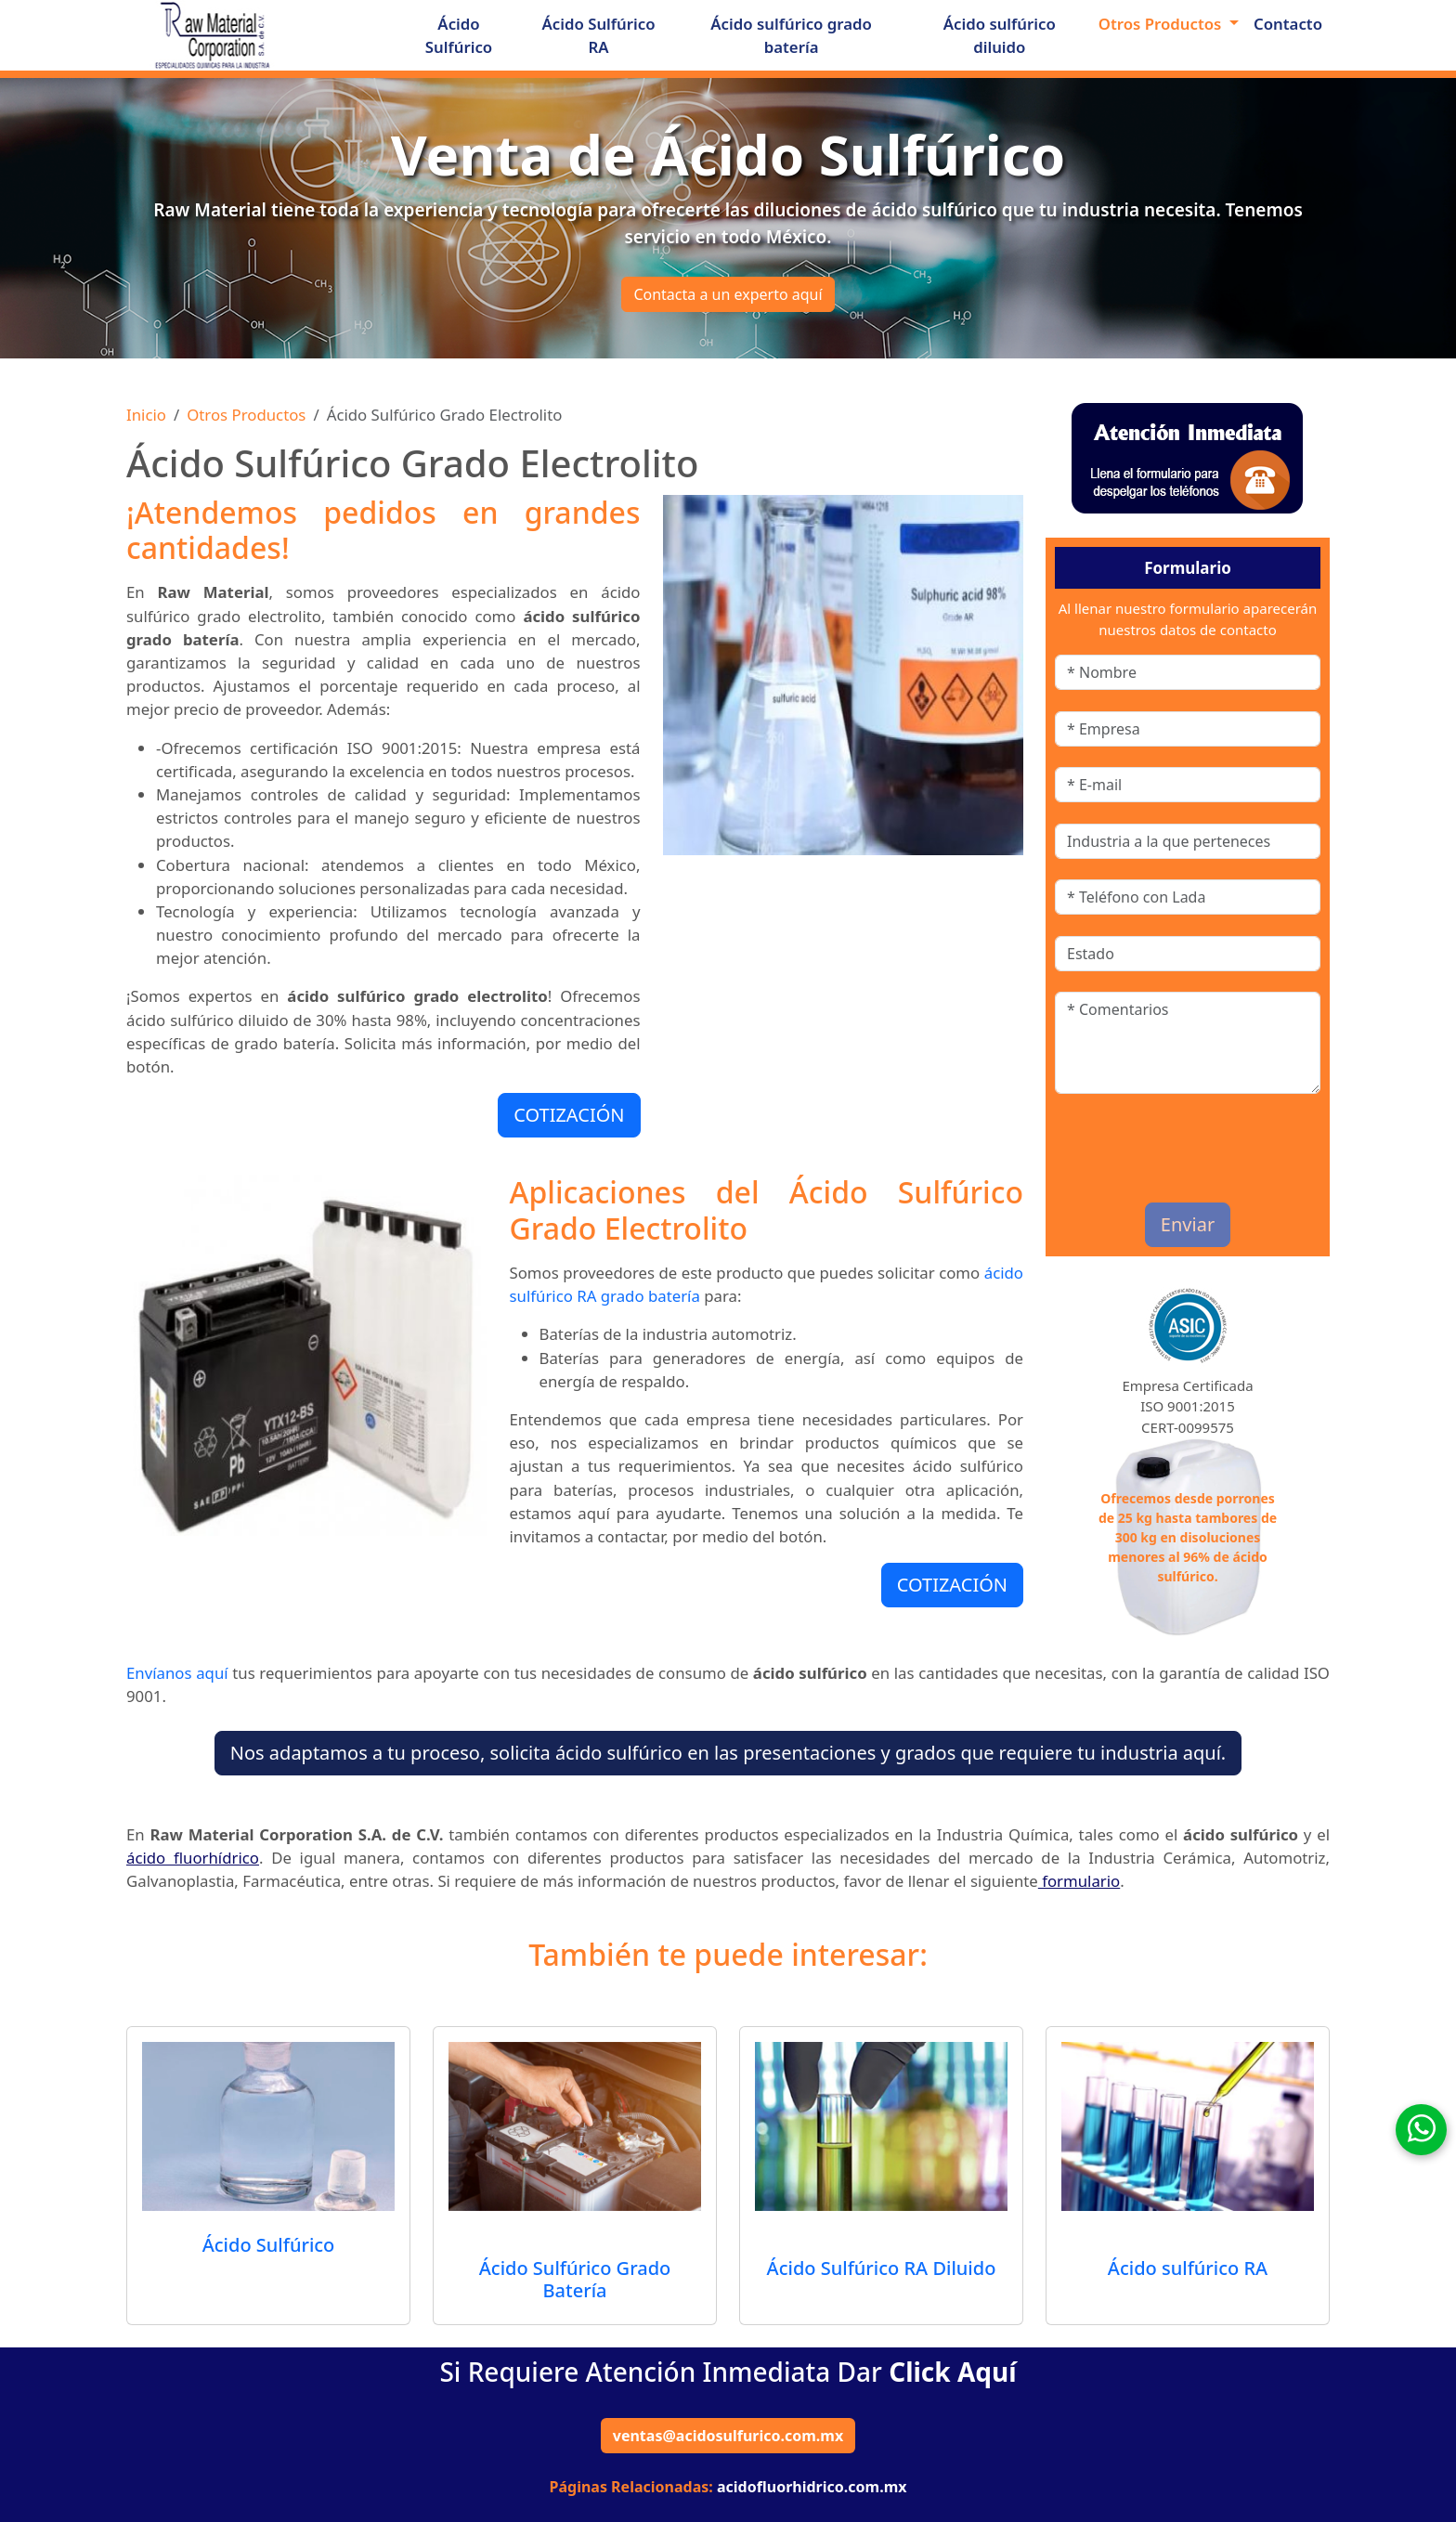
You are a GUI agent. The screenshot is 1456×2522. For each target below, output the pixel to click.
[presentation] (1163, 1143)
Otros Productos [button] (1162, 23)
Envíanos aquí (177, 1673)
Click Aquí (952, 2371)
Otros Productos (246, 414)
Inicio (146, 414)
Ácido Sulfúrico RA (599, 35)
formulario (1079, 1881)
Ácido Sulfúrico (458, 35)
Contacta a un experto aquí (727, 294)
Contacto (1288, 23)
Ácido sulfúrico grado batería (791, 35)
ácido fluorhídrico (192, 1857)
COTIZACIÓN (569, 1114)
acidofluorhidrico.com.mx (812, 2486)
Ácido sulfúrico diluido (999, 35)
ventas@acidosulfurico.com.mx (728, 2435)
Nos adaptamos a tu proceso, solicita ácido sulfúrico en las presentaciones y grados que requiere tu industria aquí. (728, 1752)
